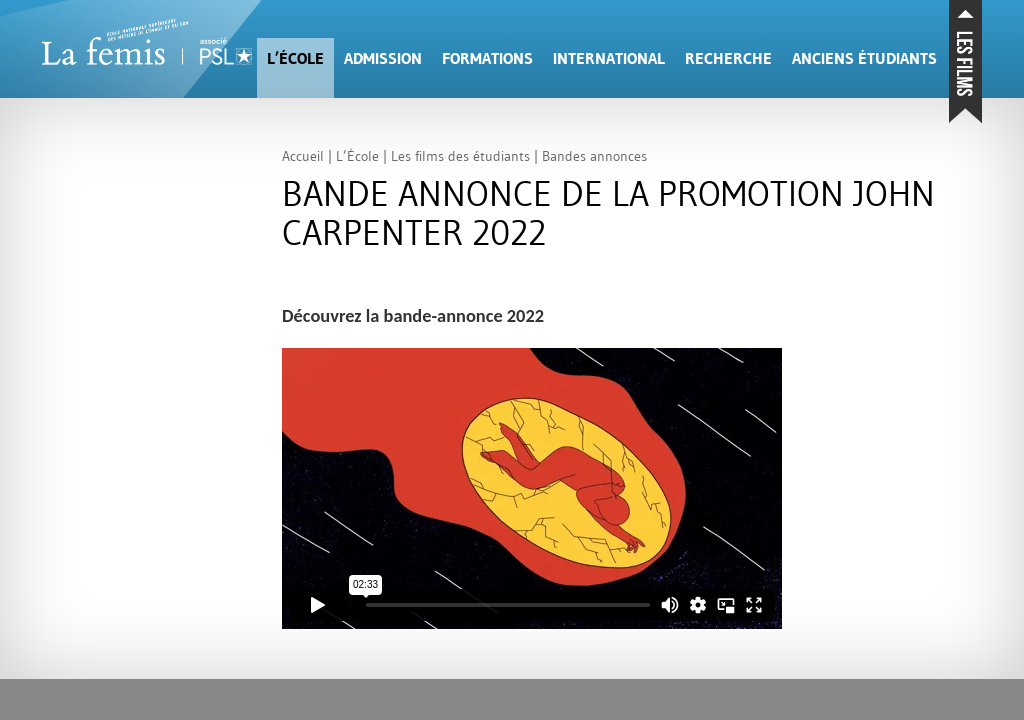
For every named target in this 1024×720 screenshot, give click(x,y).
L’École (295, 58)
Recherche (728, 58)
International (609, 58)
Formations (487, 58)
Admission (383, 58)
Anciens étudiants (864, 58)
